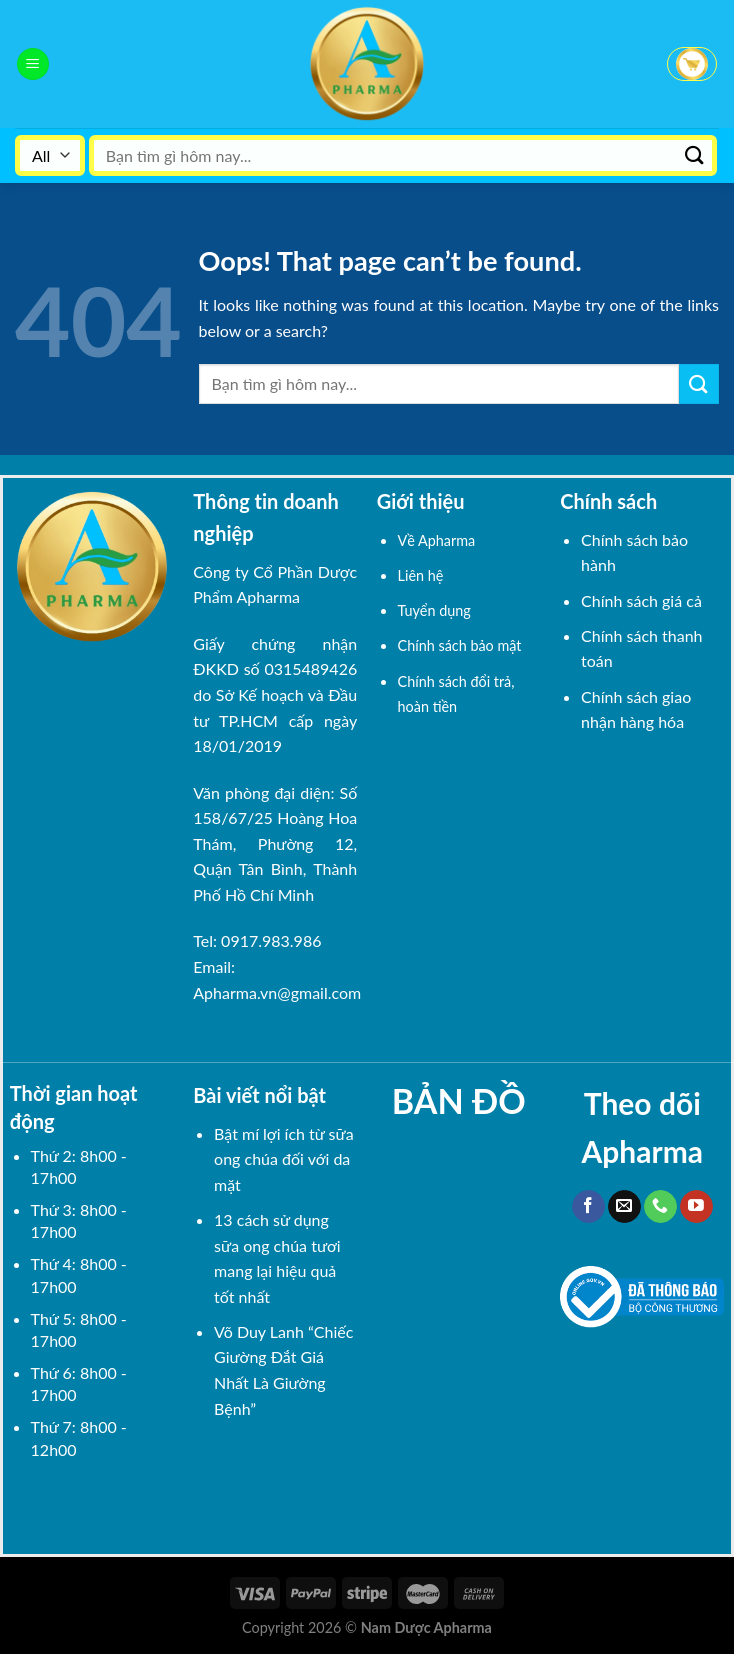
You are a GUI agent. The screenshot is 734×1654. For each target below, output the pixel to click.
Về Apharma (437, 540)
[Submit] (695, 155)
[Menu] (33, 64)
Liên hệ (421, 575)
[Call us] (660, 1207)
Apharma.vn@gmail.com (277, 992)
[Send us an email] (624, 1207)
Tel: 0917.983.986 (257, 940)
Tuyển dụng (434, 610)
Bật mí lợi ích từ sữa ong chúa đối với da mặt (284, 1159)
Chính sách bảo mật (460, 645)
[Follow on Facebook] (588, 1207)
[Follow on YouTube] (696, 1207)
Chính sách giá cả (641, 600)
